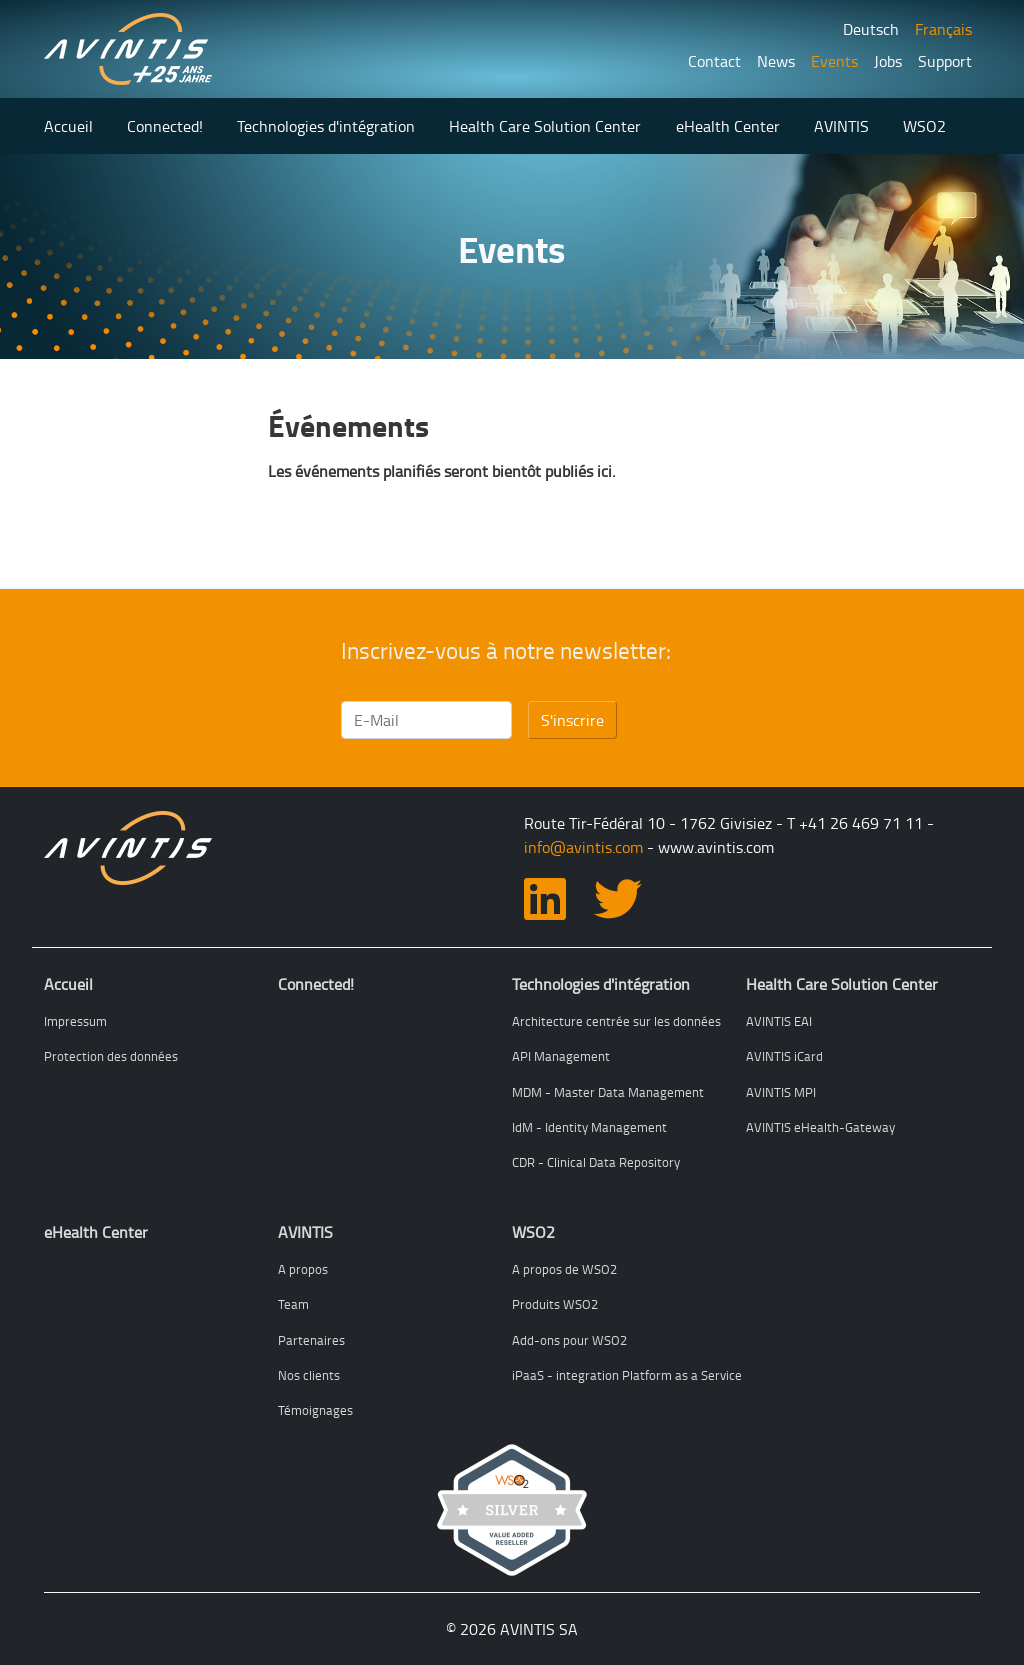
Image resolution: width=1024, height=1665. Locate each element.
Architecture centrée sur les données (616, 1021)
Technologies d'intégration (326, 126)
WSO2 (924, 126)
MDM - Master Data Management (608, 1092)
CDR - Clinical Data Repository (596, 1162)
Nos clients (309, 1375)
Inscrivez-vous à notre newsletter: (506, 651)
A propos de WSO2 (564, 1269)
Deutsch (871, 29)
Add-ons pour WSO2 (569, 1340)
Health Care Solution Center (545, 126)
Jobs (888, 61)
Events (834, 61)
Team (293, 1304)
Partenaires (311, 1340)
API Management (561, 1056)
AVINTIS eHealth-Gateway (820, 1127)
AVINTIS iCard (784, 1056)
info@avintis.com (583, 847)
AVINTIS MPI (781, 1092)
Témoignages (315, 1410)
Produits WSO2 (555, 1304)
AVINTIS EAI (779, 1021)
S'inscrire (572, 720)
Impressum (75, 1021)
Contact (714, 61)
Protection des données (111, 1056)
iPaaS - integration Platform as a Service (627, 1375)
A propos (303, 1269)
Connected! (165, 126)
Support (945, 61)
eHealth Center (728, 126)
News (776, 61)
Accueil (68, 126)
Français (943, 29)
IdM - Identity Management (589, 1127)
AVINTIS (841, 126)
